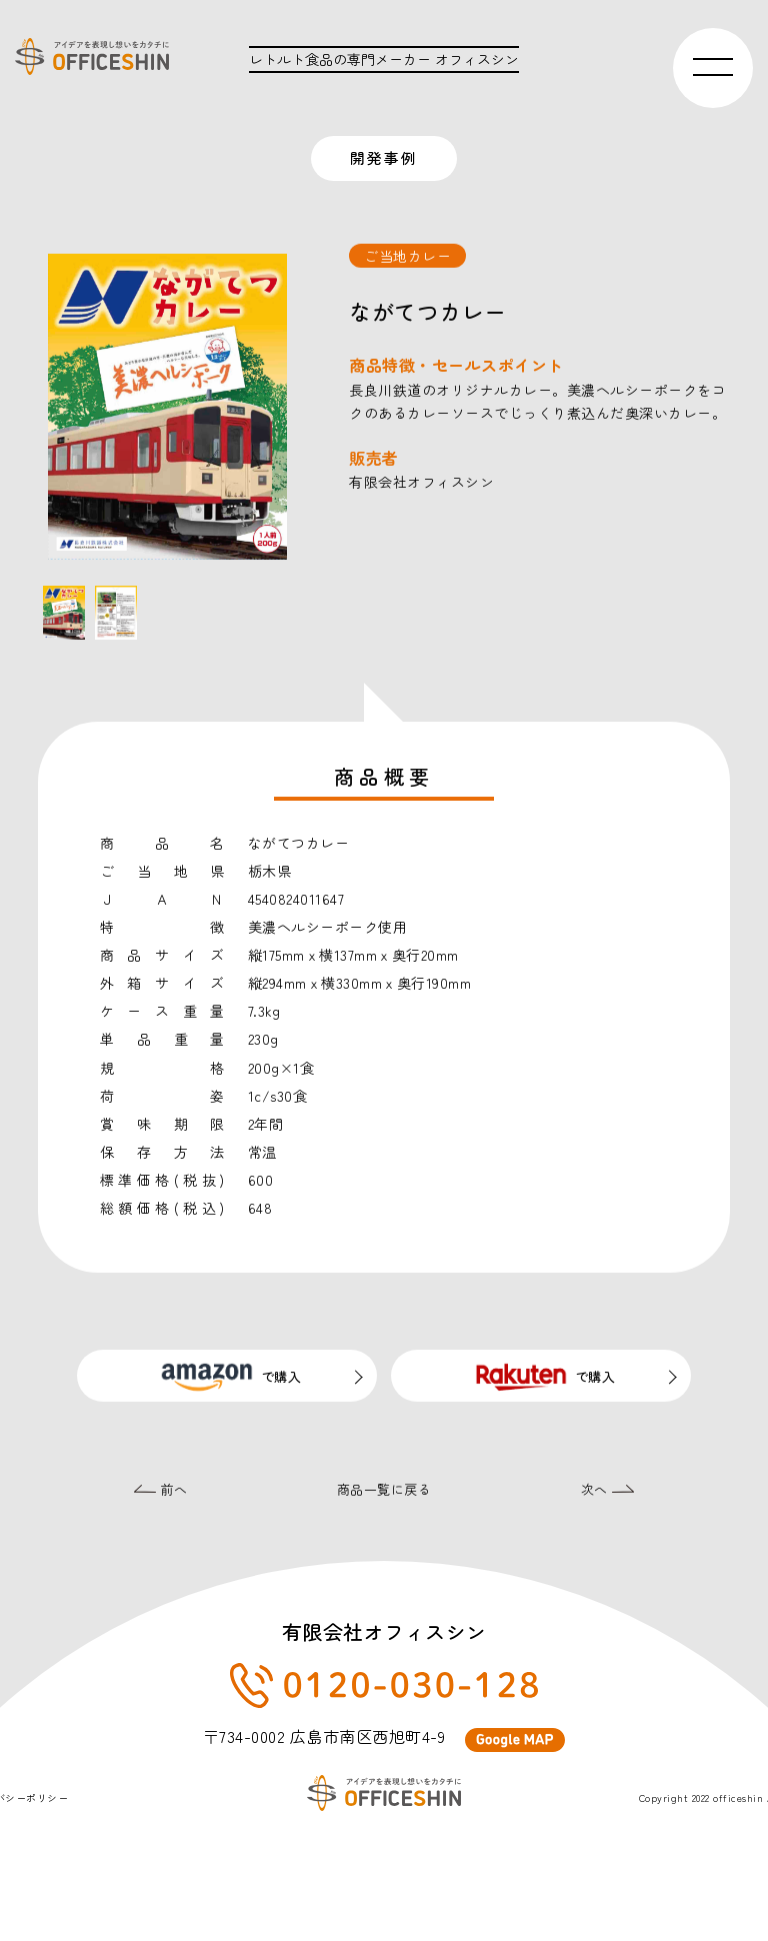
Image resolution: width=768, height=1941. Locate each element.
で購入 (227, 1382)
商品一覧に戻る (384, 1495)
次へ (608, 1495)
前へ (161, 1495)
